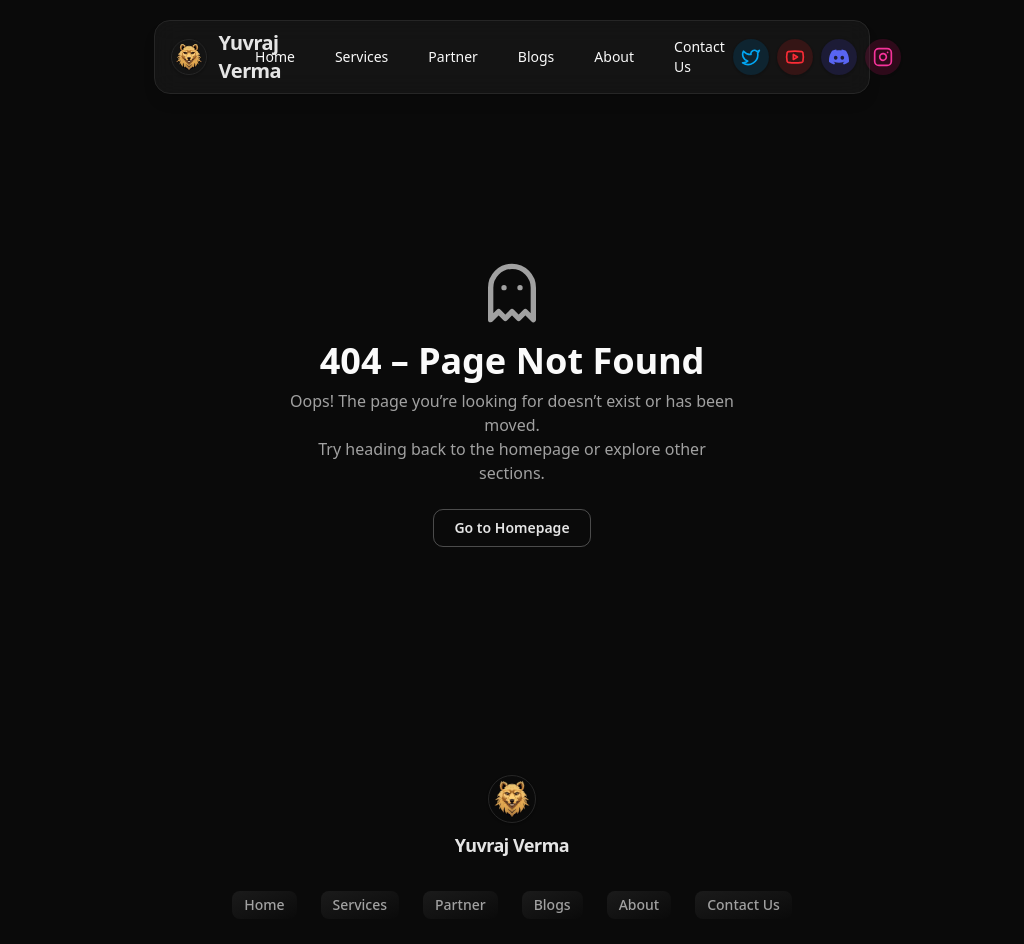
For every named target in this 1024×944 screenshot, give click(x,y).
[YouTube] (795, 57)
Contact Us (699, 56)
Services (361, 56)
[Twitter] (751, 57)
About (614, 56)
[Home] (209, 57)
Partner (453, 56)
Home (275, 56)
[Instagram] (883, 57)
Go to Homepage (511, 527)
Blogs (536, 56)
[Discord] (839, 57)
